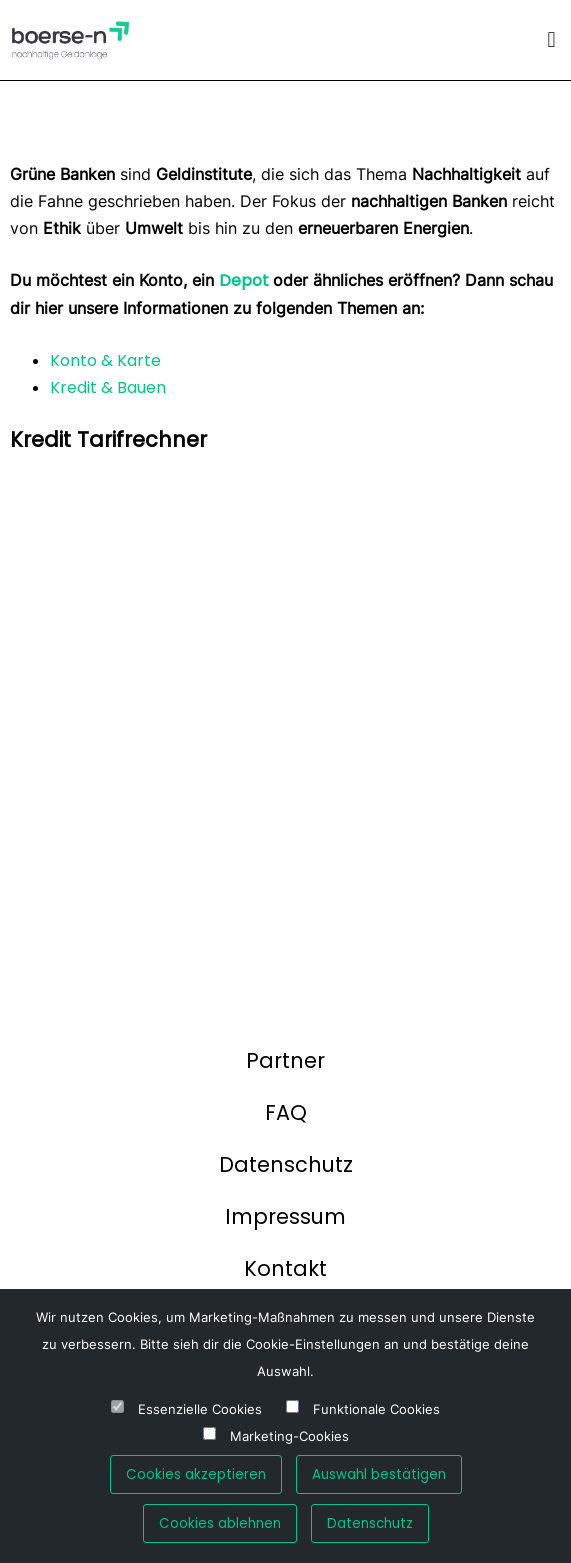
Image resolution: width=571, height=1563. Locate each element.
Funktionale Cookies (376, 1409)
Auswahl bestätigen (379, 1474)
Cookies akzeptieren (196, 1474)
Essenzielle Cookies (200, 1409)
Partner (285, 1060)
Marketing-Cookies (289, 1436)
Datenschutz (286, 1164)
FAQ (286, 1112)
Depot (246, 280)
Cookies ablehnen (220, 1523)
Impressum (285, 1216)
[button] (551, 39)
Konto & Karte (105, 360)
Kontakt (285, 1268)
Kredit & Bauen (108, 387)
